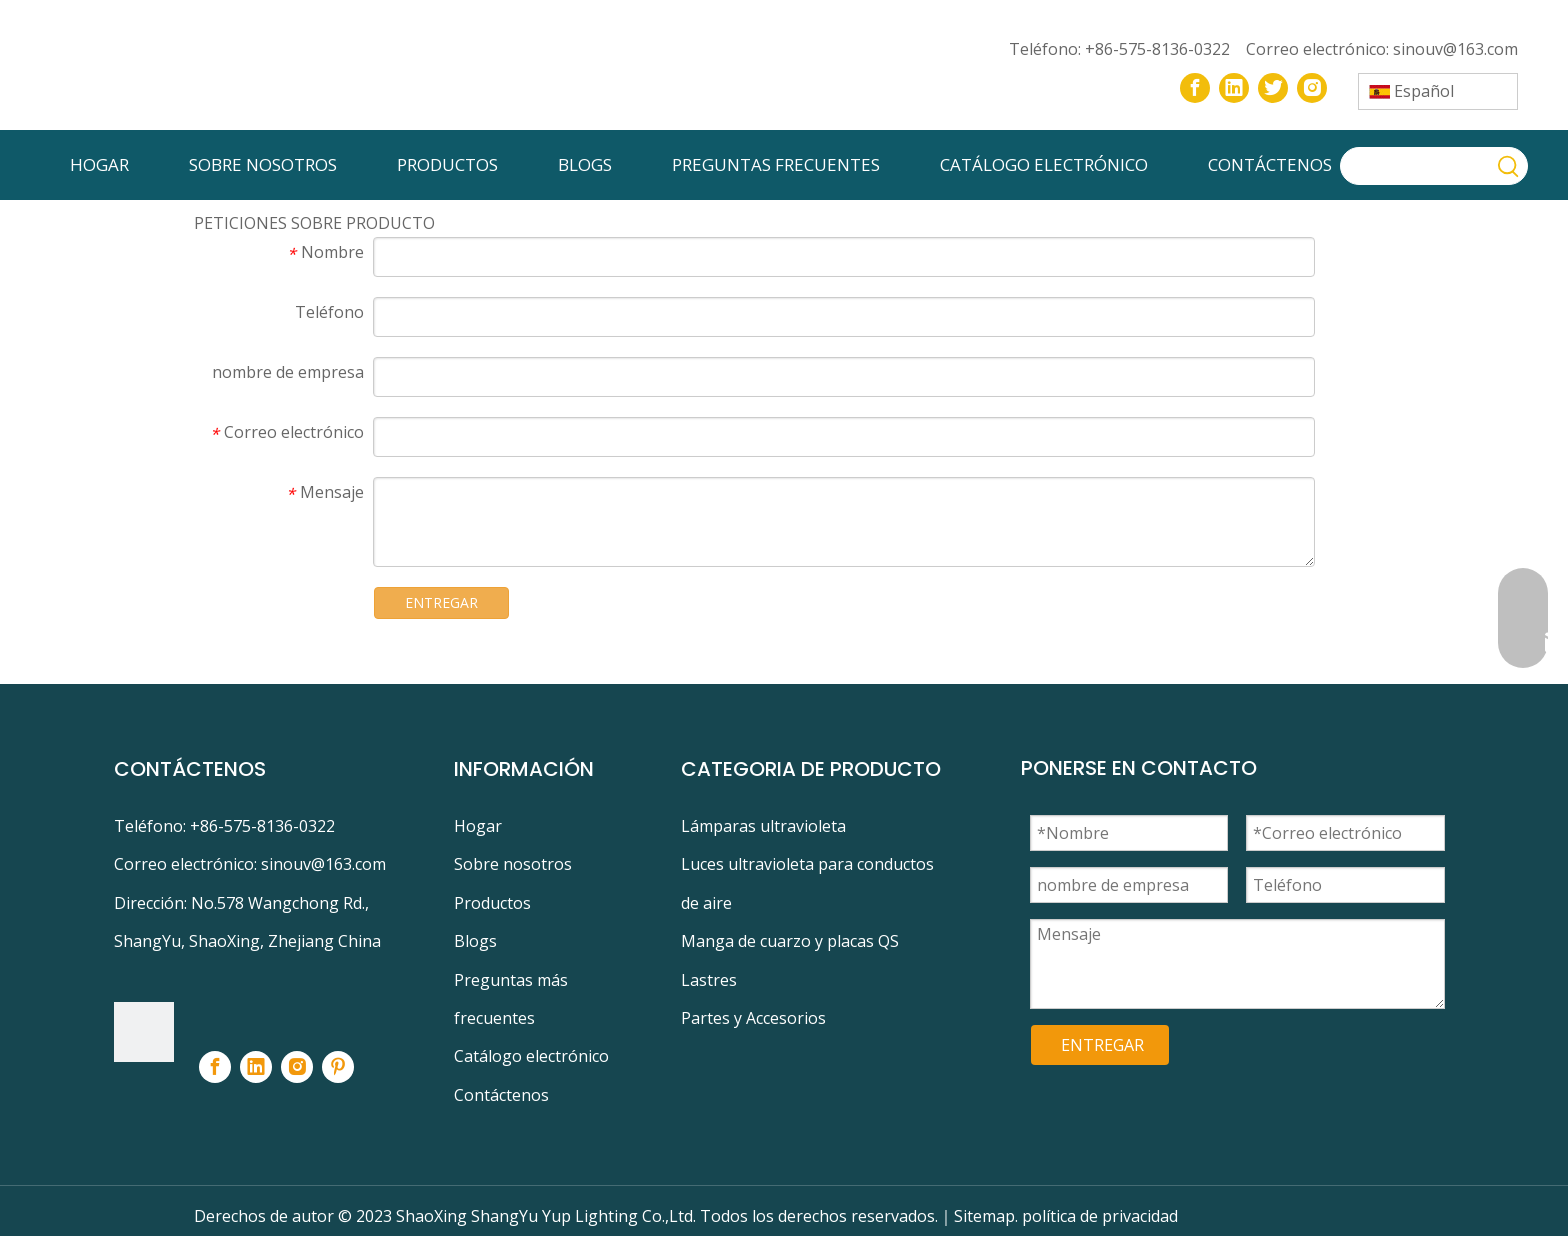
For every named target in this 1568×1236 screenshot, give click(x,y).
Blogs (475, 941)
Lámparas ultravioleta (763, 826)
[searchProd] (1416, 166)
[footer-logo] (144, 1032)
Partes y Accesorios (753, 1018)
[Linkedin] (1234, 88)
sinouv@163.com (1455, 49)
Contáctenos (501, 1095)
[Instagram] (1312, 88)
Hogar (478, 826)
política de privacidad (1100, 1216)
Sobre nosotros (513, 864)
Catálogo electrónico (531, 1056)
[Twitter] (1273, 88)
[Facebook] (1195, 88)
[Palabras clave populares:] (1509, 166)
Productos (492, 903)
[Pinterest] (338, 1067)
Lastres (709, 980)
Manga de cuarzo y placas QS (790, 941)
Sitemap (984, 1216)
